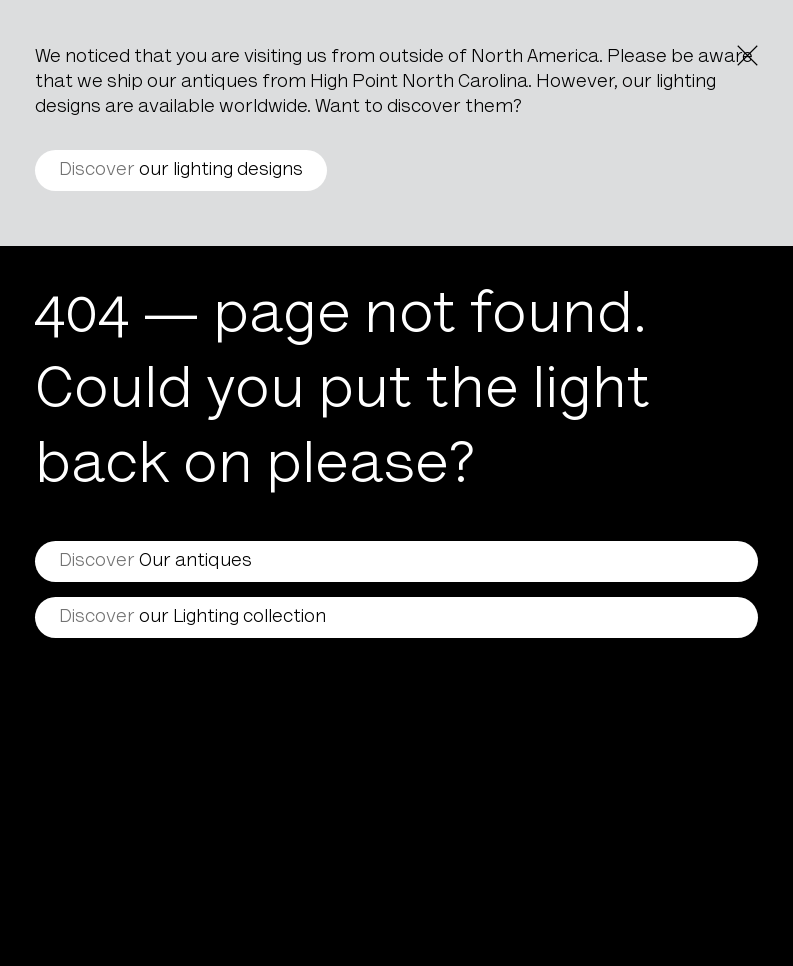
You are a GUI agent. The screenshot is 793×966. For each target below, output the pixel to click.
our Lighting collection (192, 617)
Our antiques (155, 561)
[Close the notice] (747, 55)
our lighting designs (181, 170)
